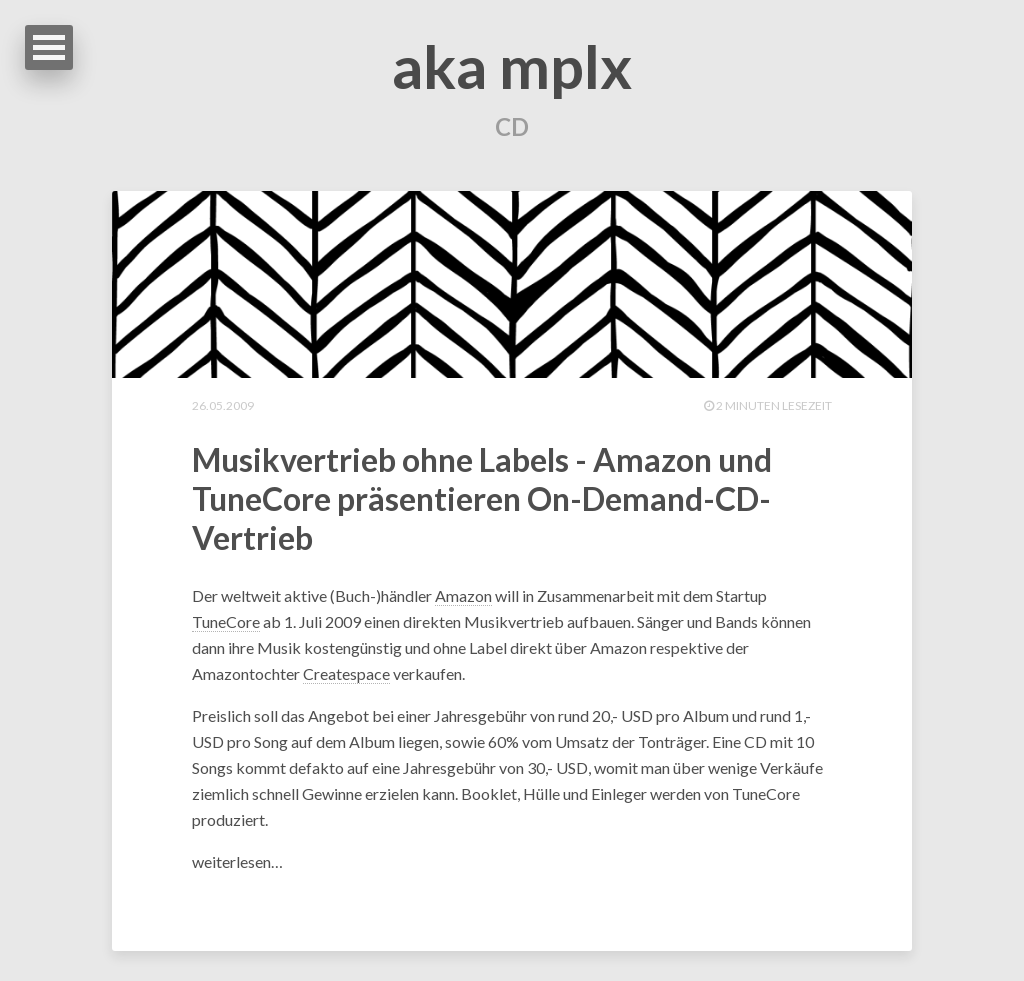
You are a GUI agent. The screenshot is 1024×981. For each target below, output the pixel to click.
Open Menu (49, 47)
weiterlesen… (237, 861)
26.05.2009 (223, 405)
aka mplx (512, 66)
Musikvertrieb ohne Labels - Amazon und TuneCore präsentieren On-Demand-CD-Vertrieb (482, 498)
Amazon (463, 595)
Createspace (346, 673)
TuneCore (226, 621)
